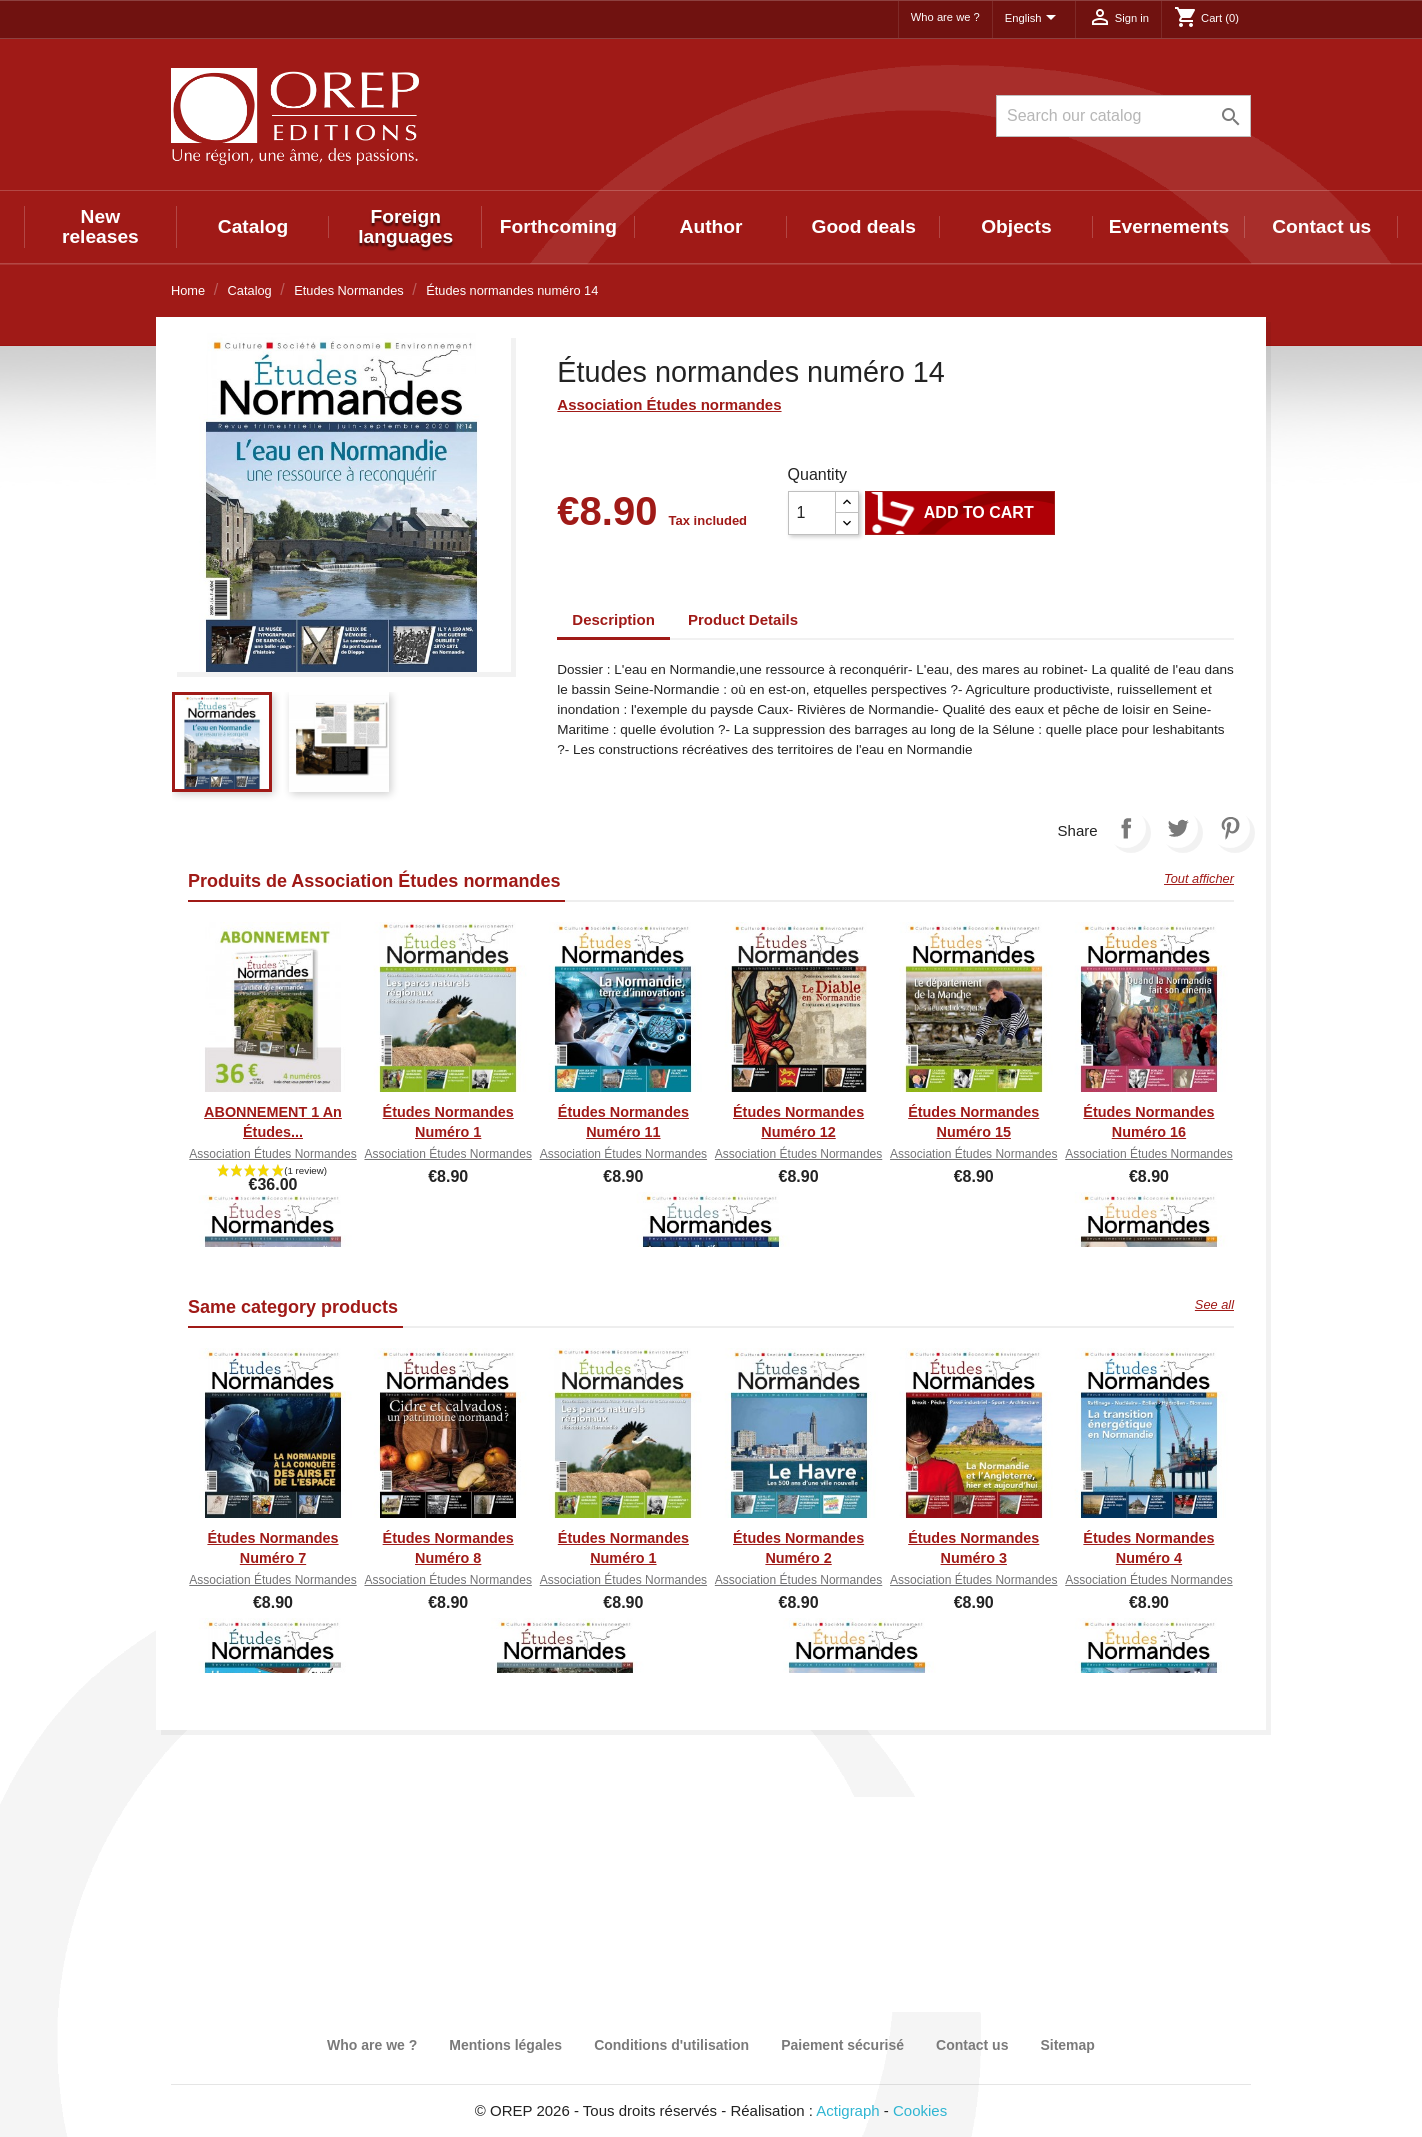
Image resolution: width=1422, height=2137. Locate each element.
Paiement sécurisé (842, 2045)
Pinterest (1230, 828)
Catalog (253, 226)
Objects (1016, 226)
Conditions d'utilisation (671, 2045)
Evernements (1169, 226)
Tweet (1178, 828)
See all (1214, 1304)
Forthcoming (558, 226)
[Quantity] (812, 513)
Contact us (1321, 226)
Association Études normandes (669, 404)
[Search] (1123, 116)
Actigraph (847, 2110)
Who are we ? (945, 17)
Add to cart (960, 513)
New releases (100, 226)
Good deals (863, 226)
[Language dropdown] (1034, 19)
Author (711, 226)
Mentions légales (505, 2045)
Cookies (920, 2110)
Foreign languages (405, 226)
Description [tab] (613, 619)
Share (1126, 828)
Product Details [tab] (743, 619)
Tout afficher (1199, 878)
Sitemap (1067, 2045)
